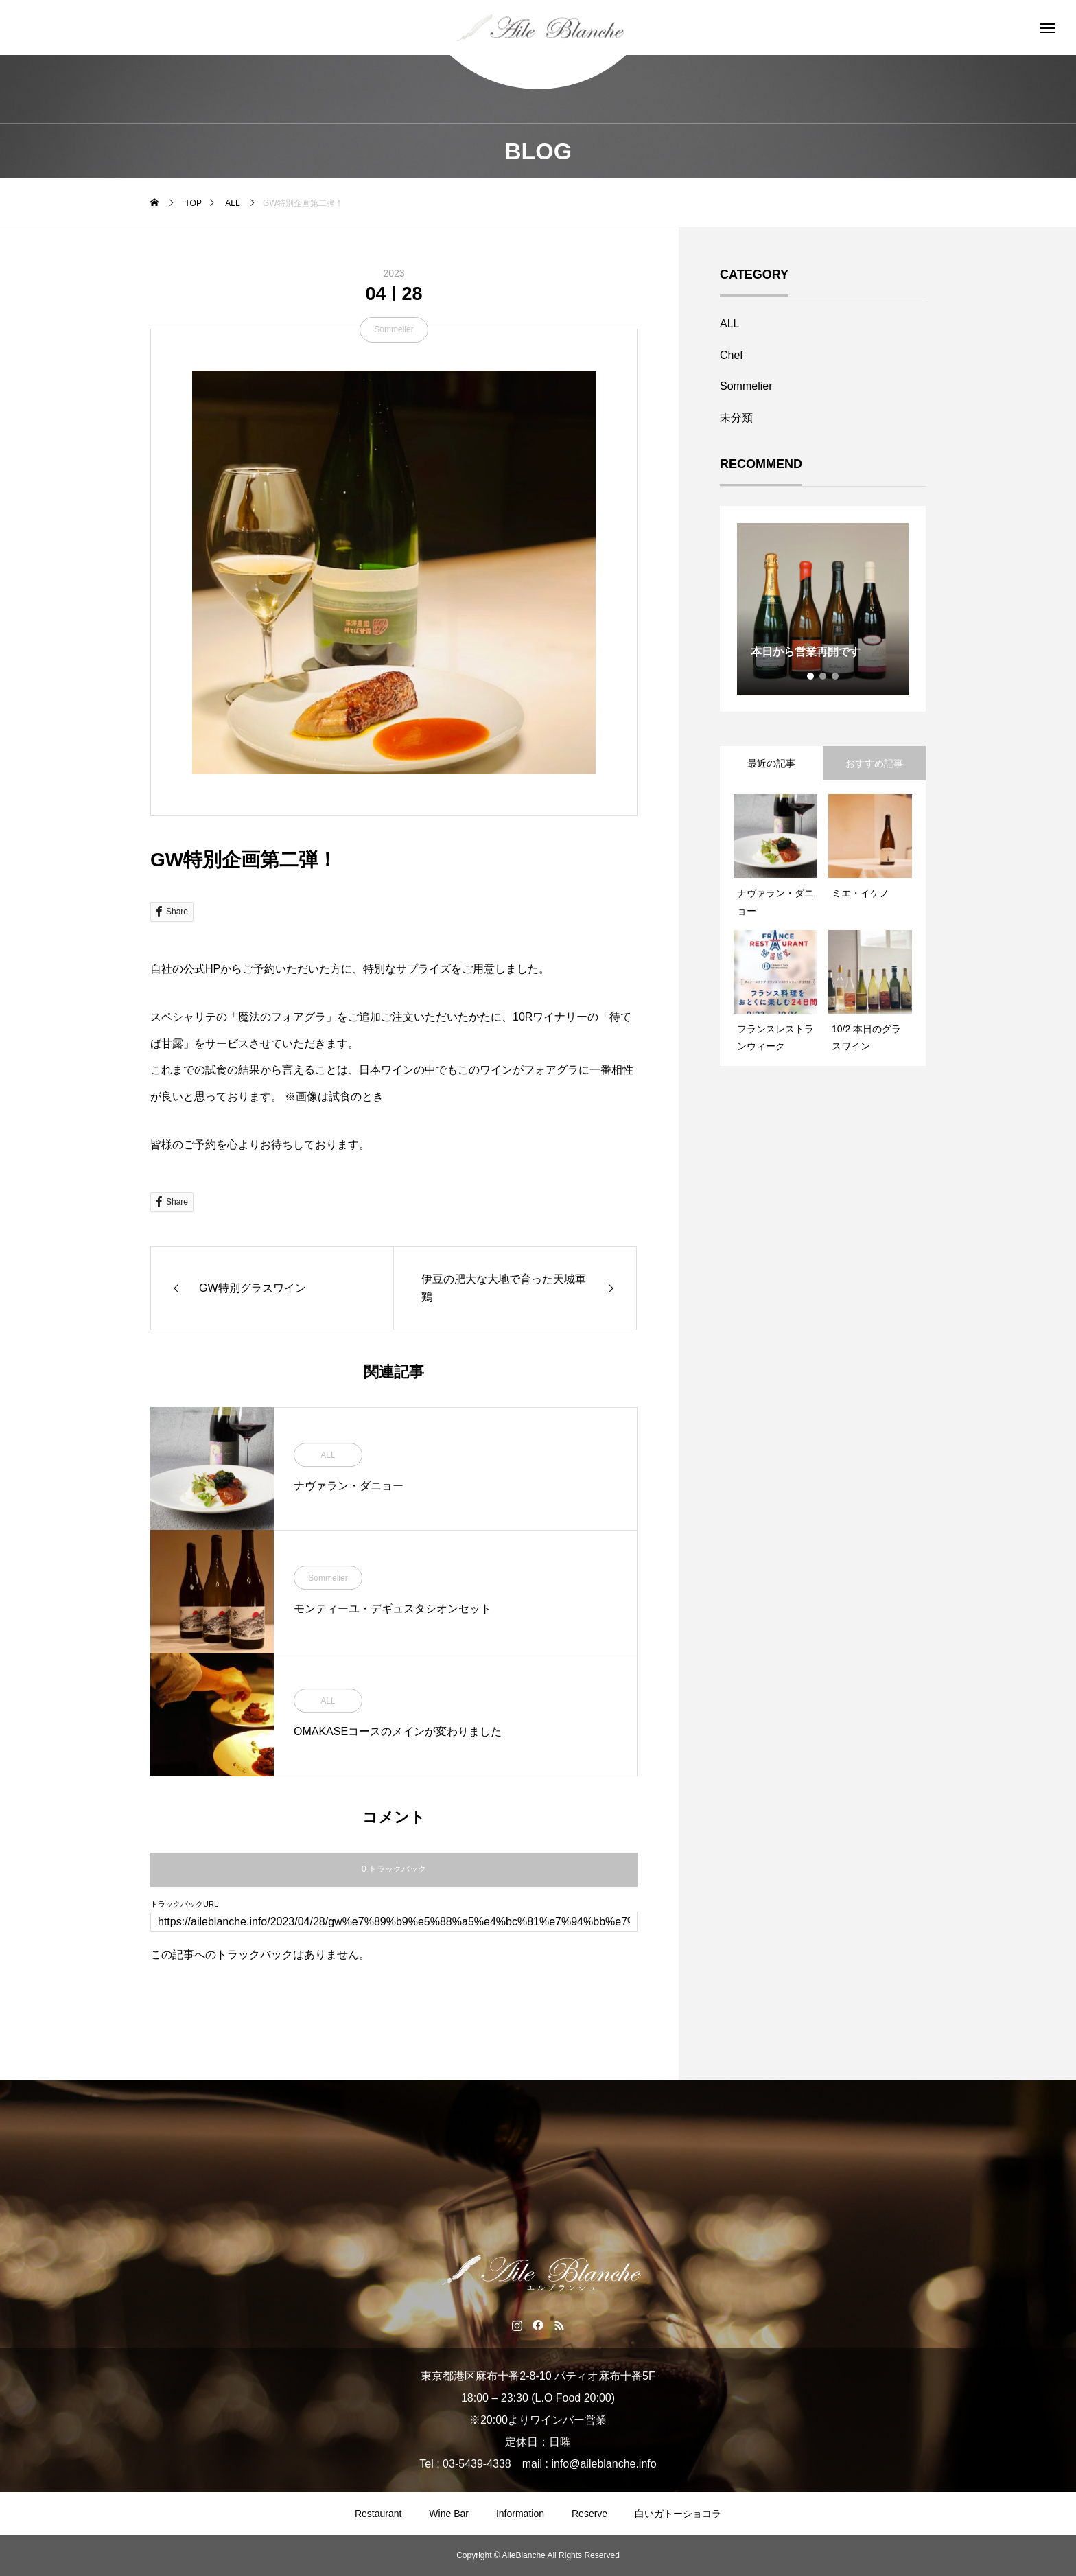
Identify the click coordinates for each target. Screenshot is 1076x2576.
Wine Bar (449, 2513)
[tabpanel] (823, 609)
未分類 (736, 417)
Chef (731, 355)
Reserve (589, 2513)
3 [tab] (836, 676)
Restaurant (378, 2513)
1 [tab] (811, 676)
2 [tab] (823, 676)
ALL (327, 1456)
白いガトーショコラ (678, 2513)
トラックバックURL (184, 1904)
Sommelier (393, 329)
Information (520, 2513)
